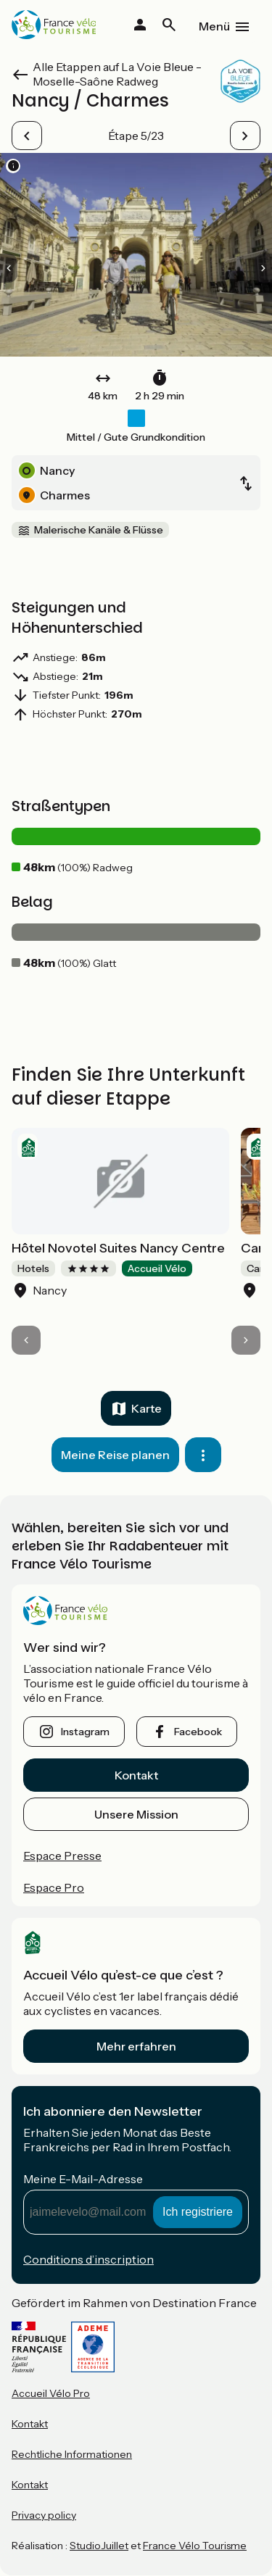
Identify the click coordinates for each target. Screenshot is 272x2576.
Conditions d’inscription (88, 2259)
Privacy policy (44, 2515)
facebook (198, 1731)
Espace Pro (53, 1887)
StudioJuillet (99, 2545)
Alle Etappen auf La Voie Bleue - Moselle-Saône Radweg (117, 73)
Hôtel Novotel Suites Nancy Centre (118, 1248)
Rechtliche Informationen (72, 2454)
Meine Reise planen (115, 1454)
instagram (85, 1731)
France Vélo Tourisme (195, 2545)
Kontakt (136, 1775)
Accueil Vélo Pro (51, 2393)
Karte (146, 1408)
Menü (214, 26)
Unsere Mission (136, 1814)
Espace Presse (62, 1855)
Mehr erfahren (136, 2046)
